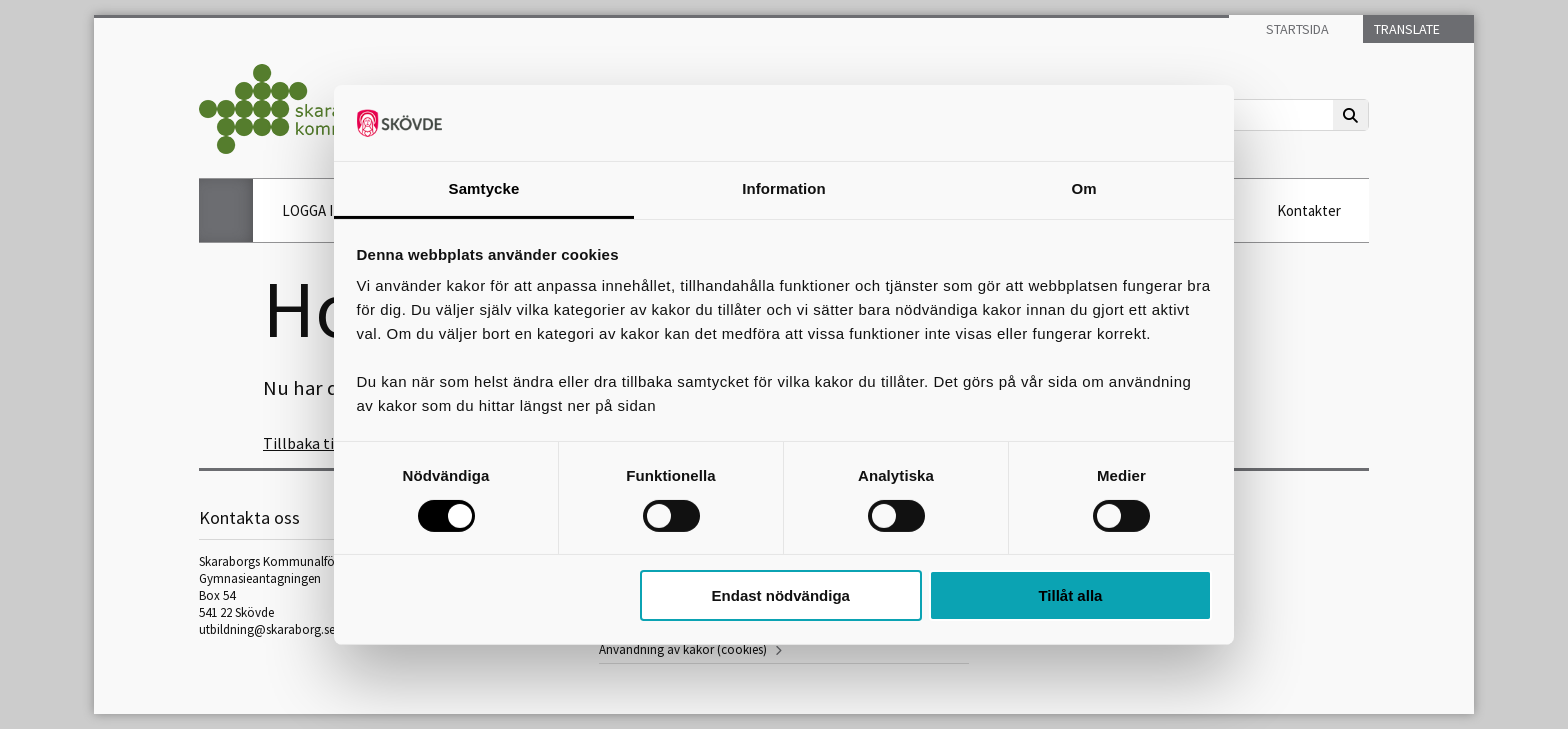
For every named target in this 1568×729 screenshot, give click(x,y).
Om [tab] (1083, 188)
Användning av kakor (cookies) (683, 649)
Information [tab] (784, 188)
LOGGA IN (312, 210)
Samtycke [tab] (484, 188)
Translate (1405, 29)
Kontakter (1309, 210)
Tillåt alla (1070, 595)
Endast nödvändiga (781, 595)
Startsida (1296, 29)
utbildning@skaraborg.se (267, 629)
